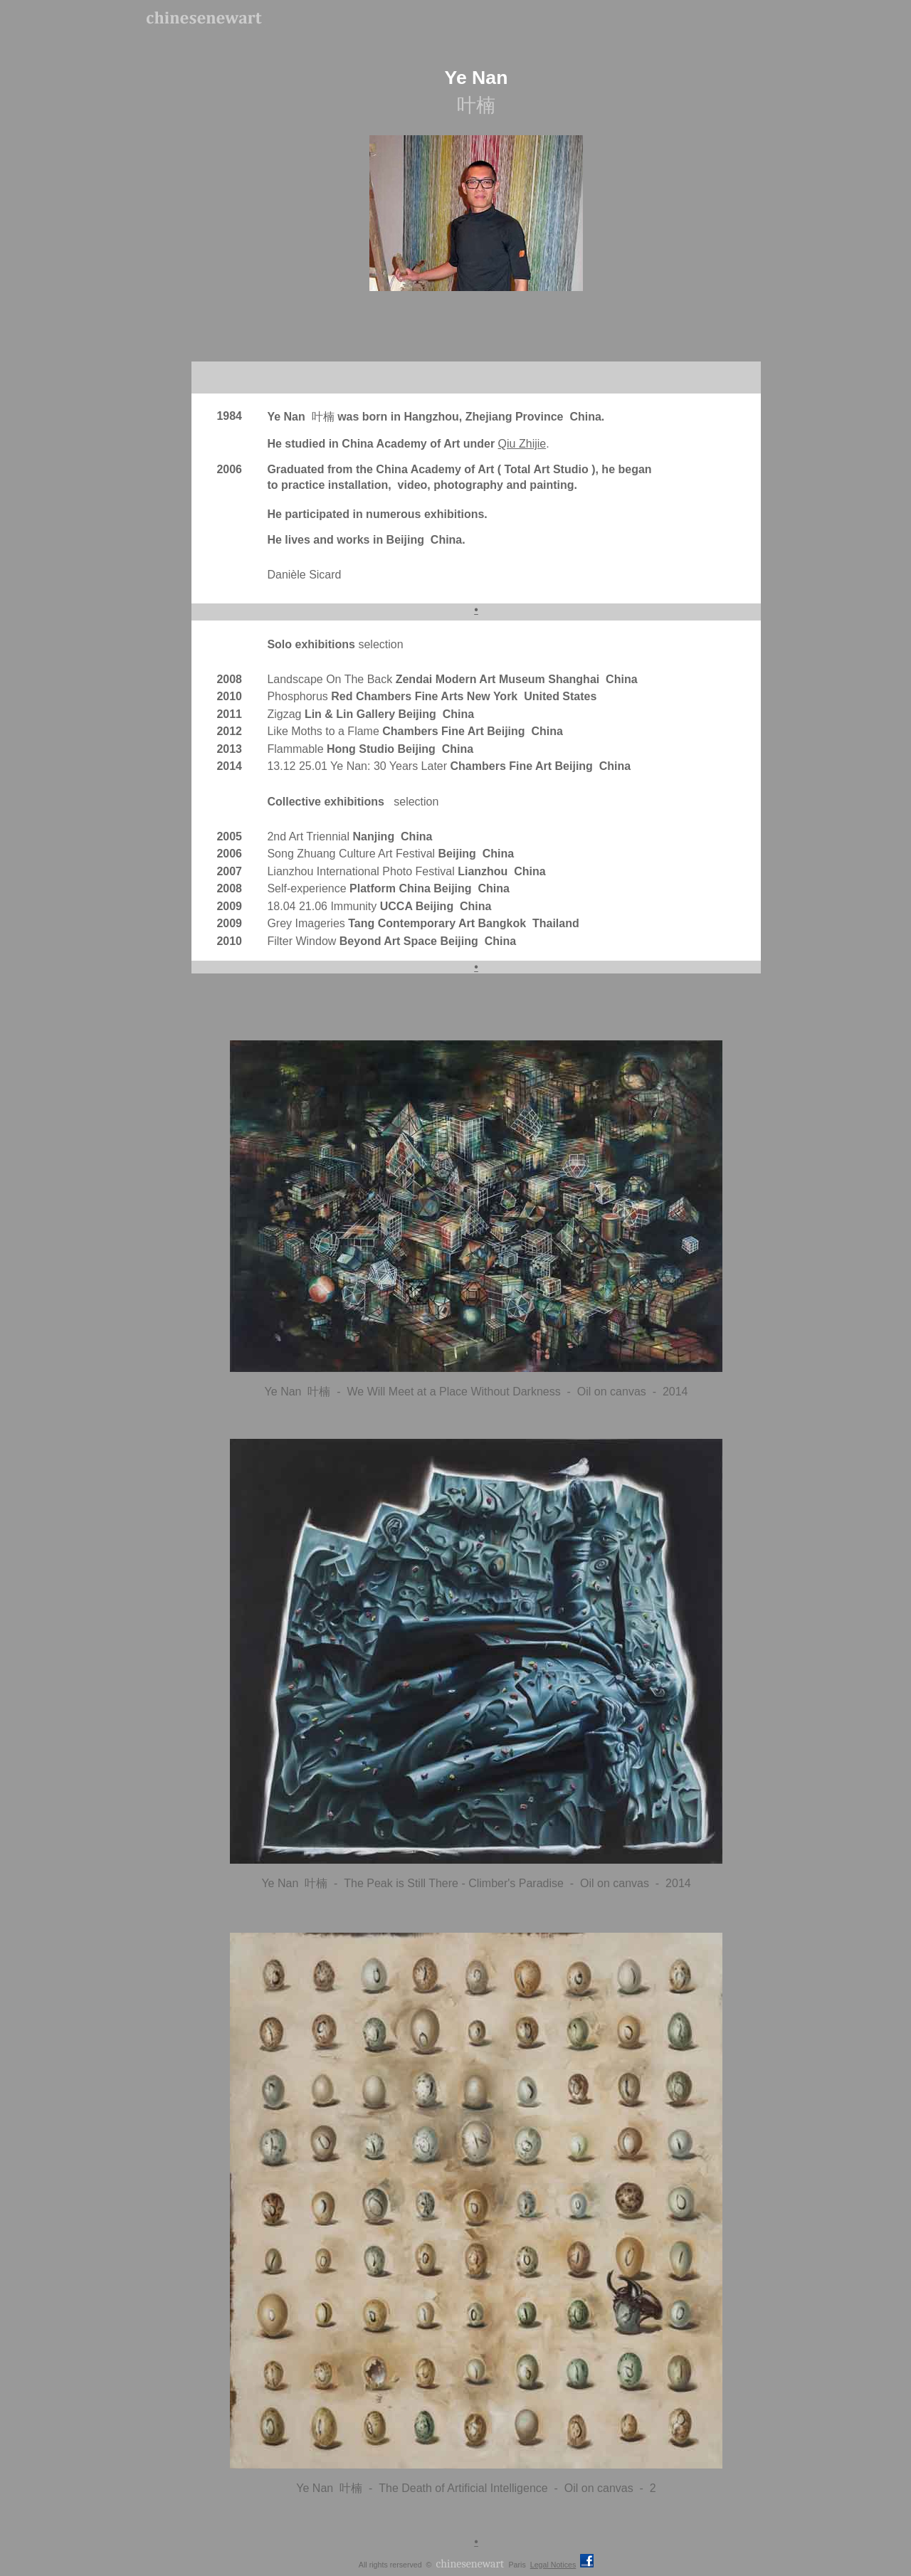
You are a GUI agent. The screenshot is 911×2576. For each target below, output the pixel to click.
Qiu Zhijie (522, 444)
